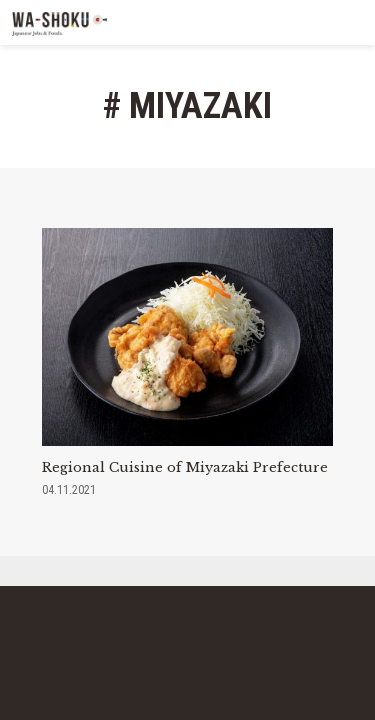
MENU (352, 22)
